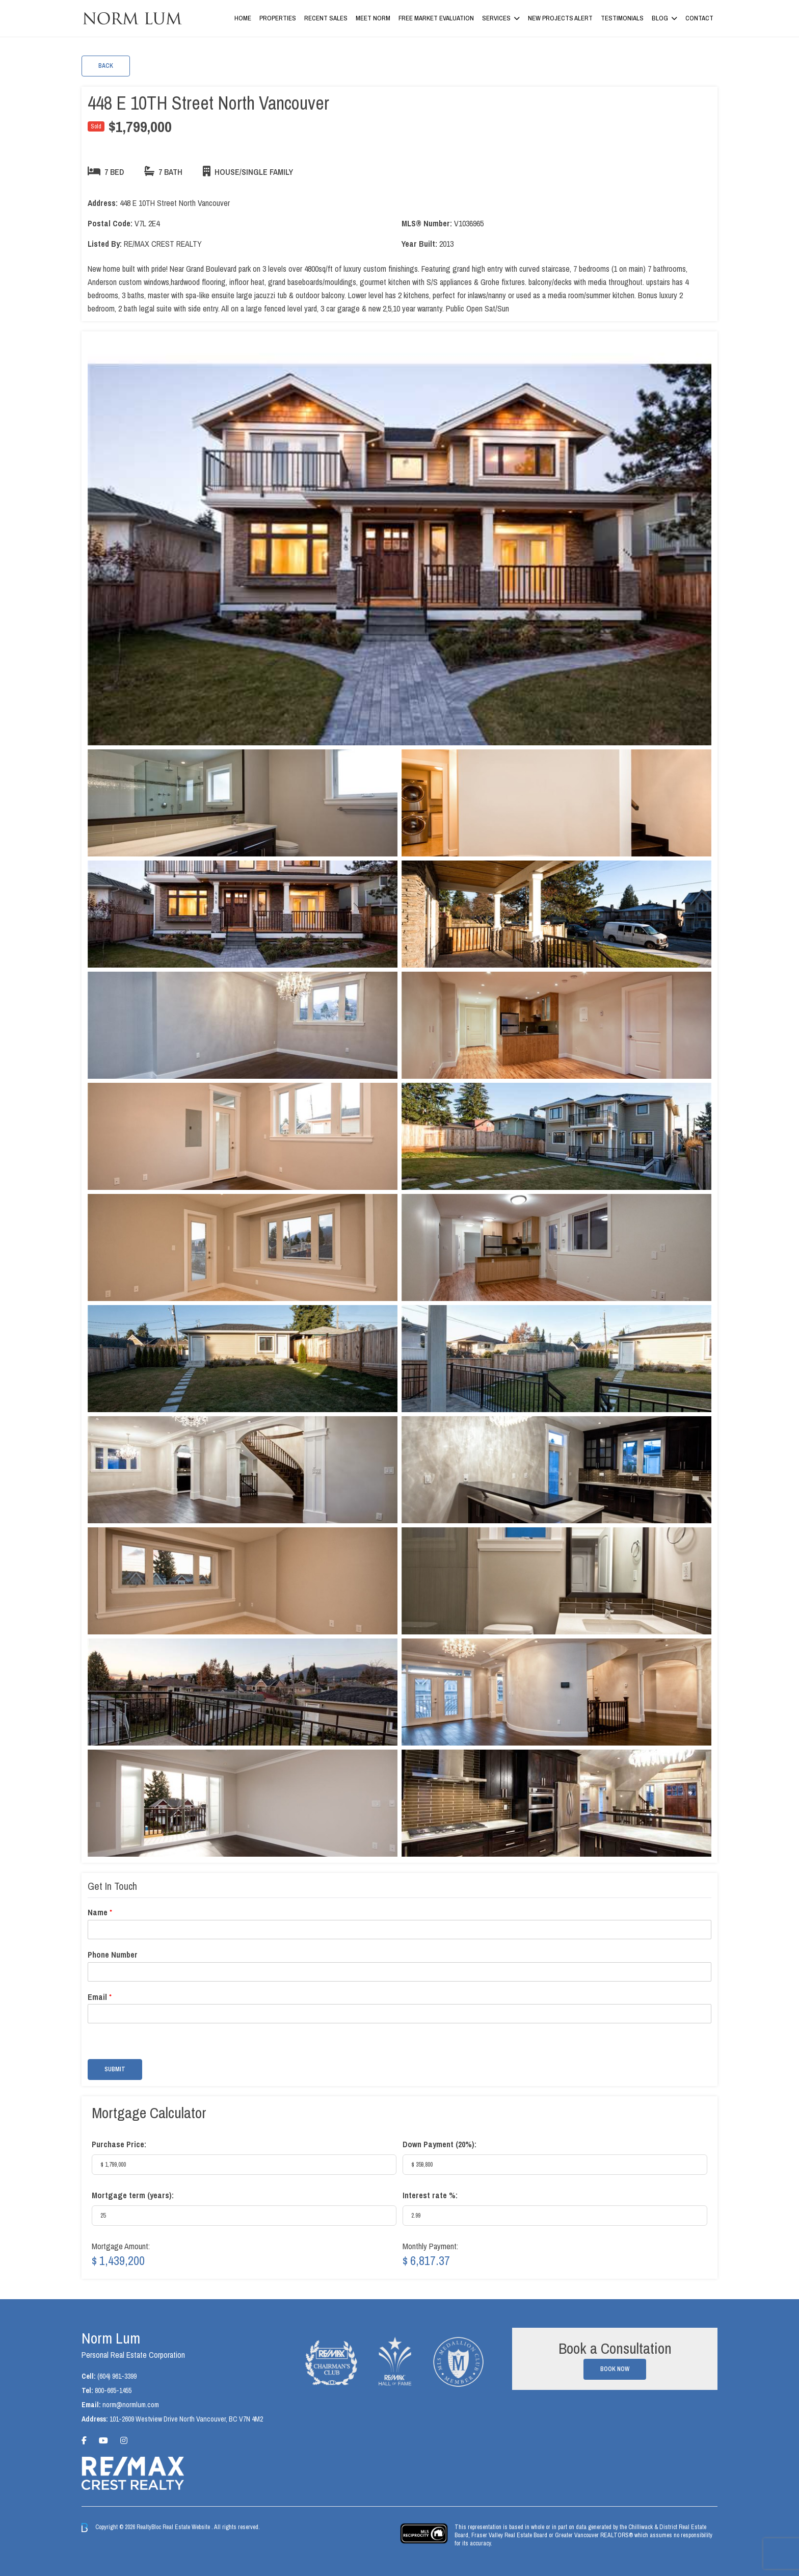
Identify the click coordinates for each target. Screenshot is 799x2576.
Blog (660, 18)
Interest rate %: (430, 2195)
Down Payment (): (439, 2144)
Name (100, 1912)
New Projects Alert (560, 18)
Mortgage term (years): (133, 2195)
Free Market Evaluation (436, 18)
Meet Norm (373, 18)
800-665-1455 (113, 2390)
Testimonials (622, 18)
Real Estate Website (187, 2527)
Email (100, 1997)
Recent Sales (326, 18)
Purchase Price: (119, 2144)
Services (496, 18)
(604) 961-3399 (117, 2376)
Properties (277, 18)
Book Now (614, 2369)
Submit (114, 2069)
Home (242, 18)
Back (105, 66)
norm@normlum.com (130, 2404)
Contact (699, 18)
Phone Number (113, 1954)
